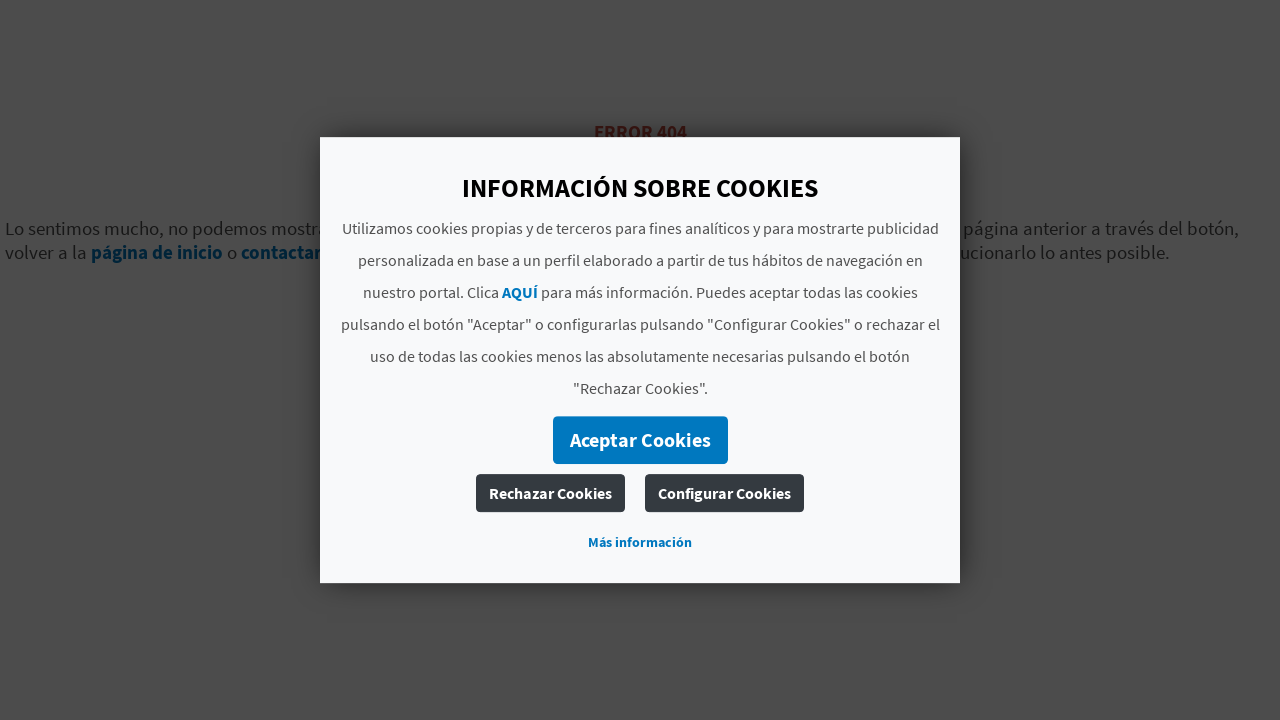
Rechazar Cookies (550, 493)
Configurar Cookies (724, 493)
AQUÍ (520, 292)
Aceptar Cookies (640, 439)
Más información (640, 542)
